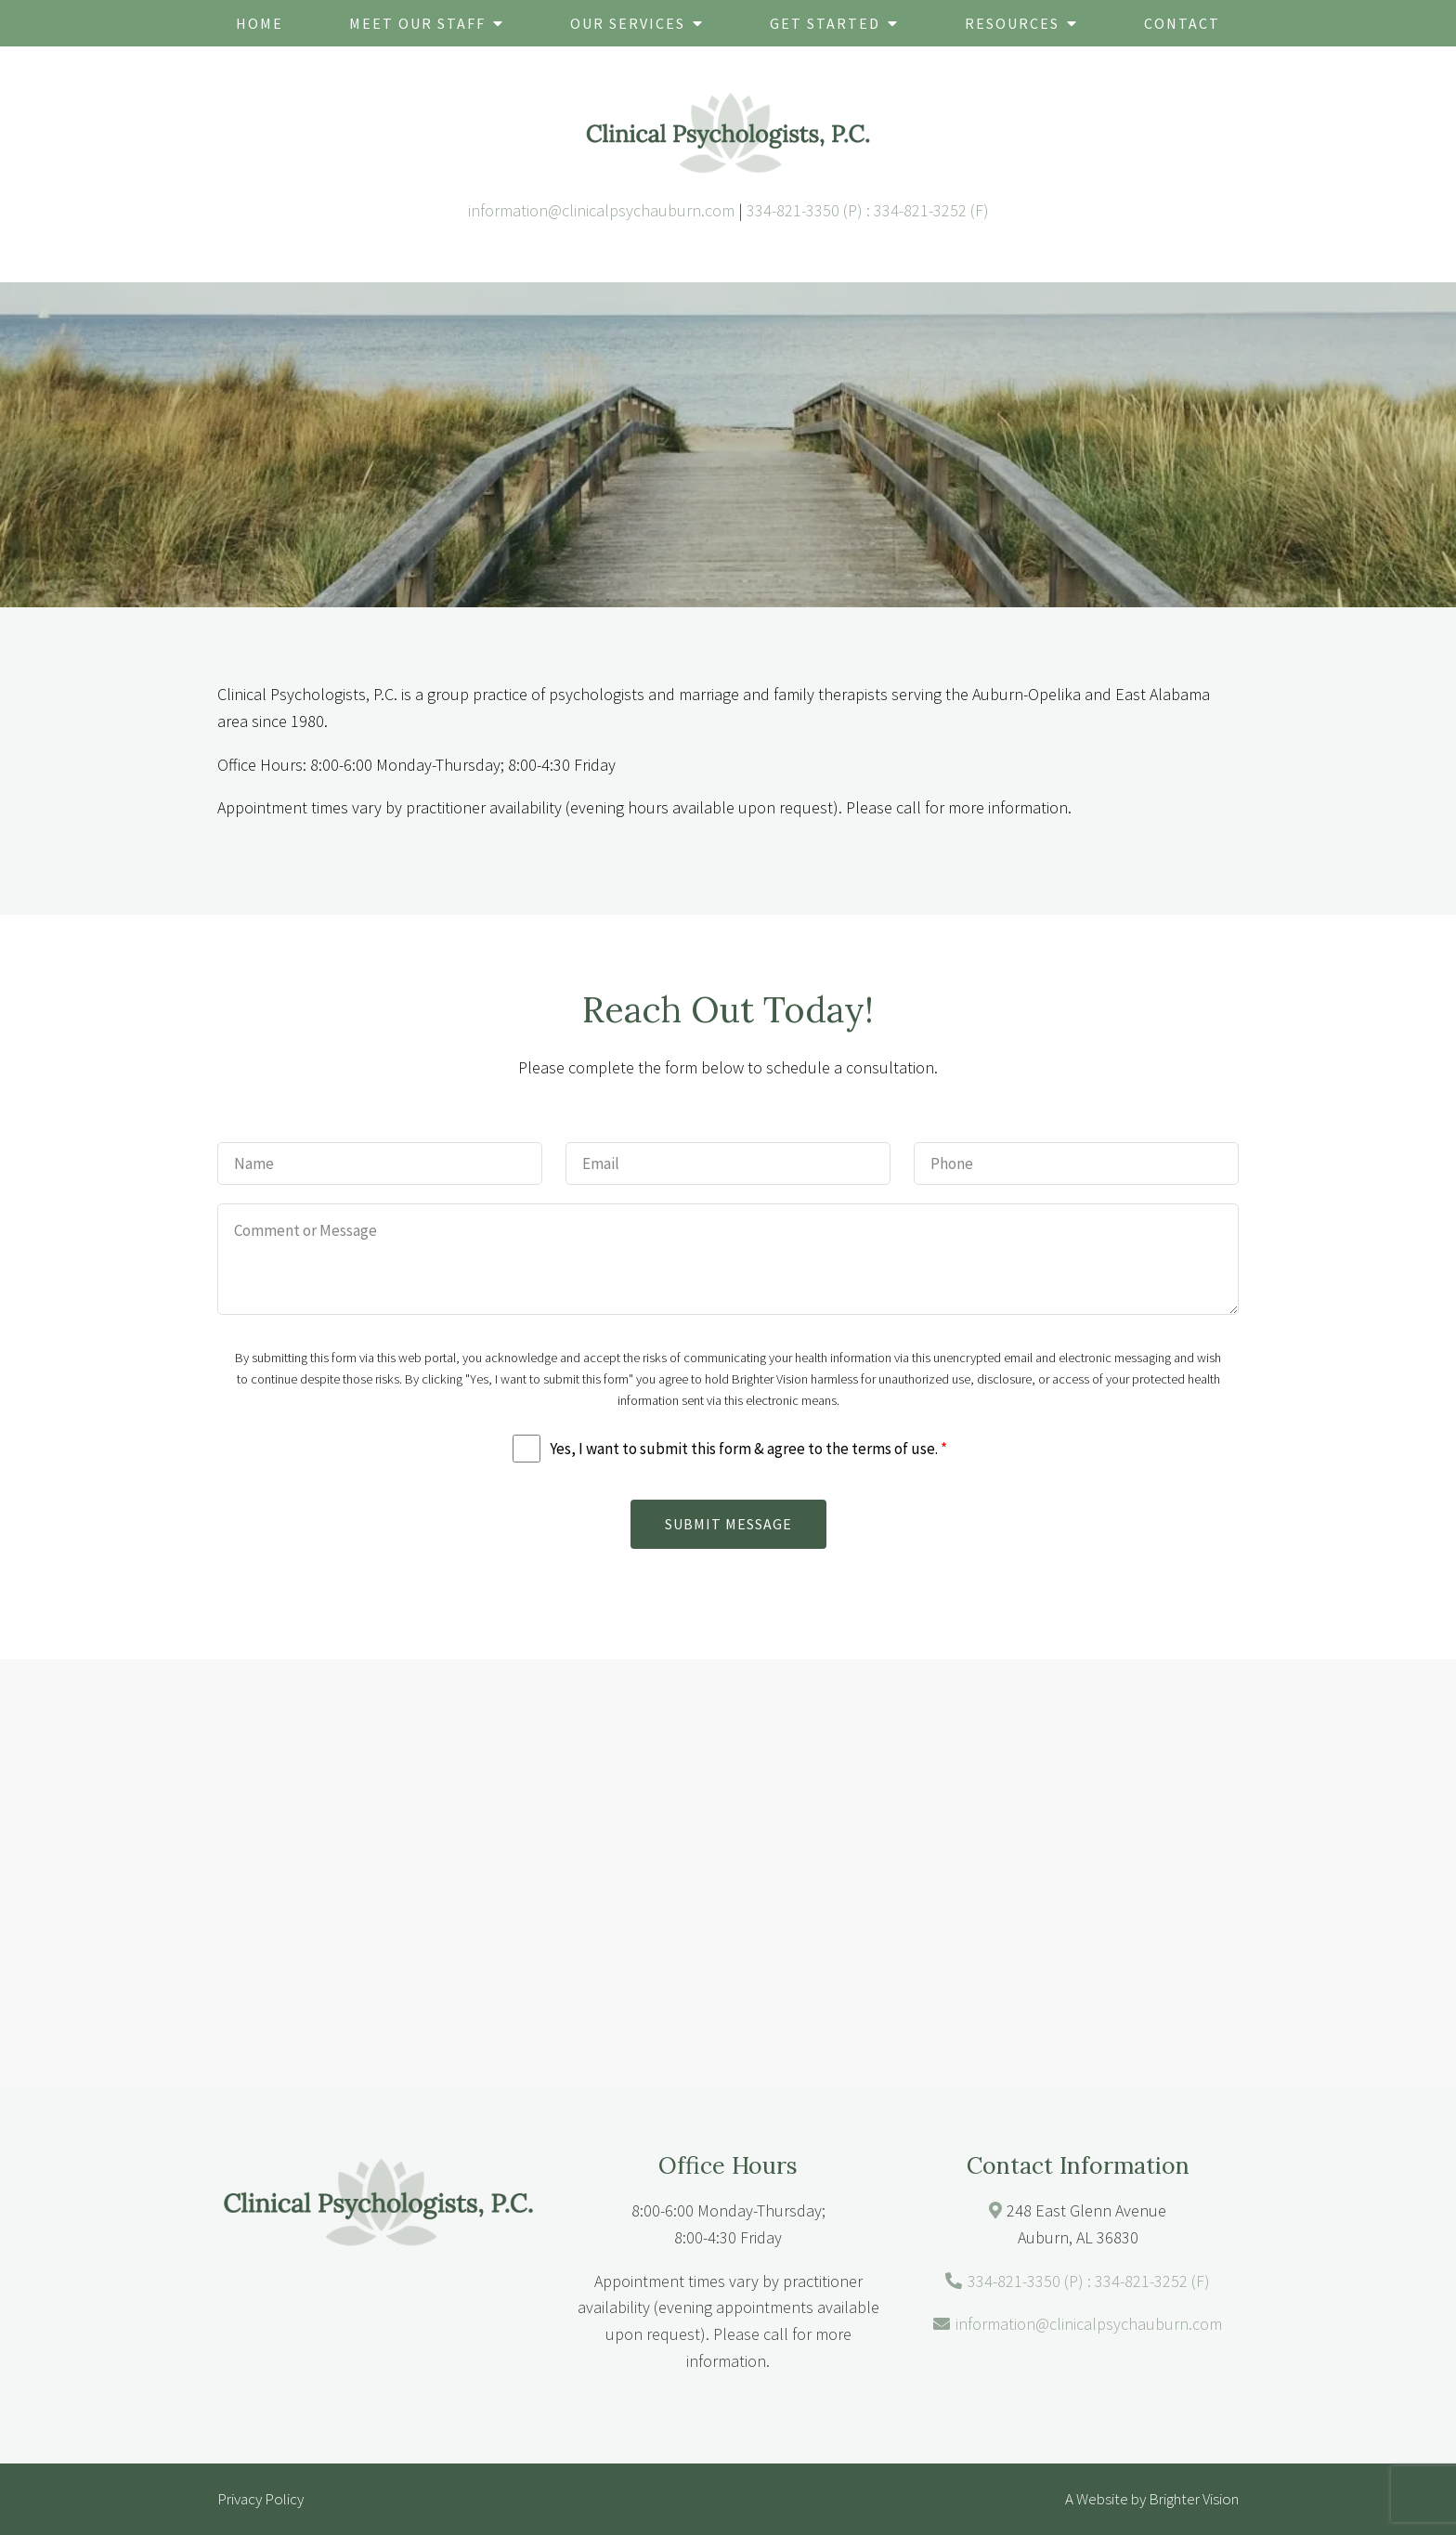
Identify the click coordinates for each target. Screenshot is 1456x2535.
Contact (1182, 23)
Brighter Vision (1194, 2499)
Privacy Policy (260, 2499)
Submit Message (728, 1523)
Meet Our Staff (417, 23)
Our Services (627, 23)
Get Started (825, 23)
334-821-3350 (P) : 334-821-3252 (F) (868, 210)
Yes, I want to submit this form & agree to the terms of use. (748, 1448)
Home (259, 23)
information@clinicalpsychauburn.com (601, 210)
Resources (1012, 23)
